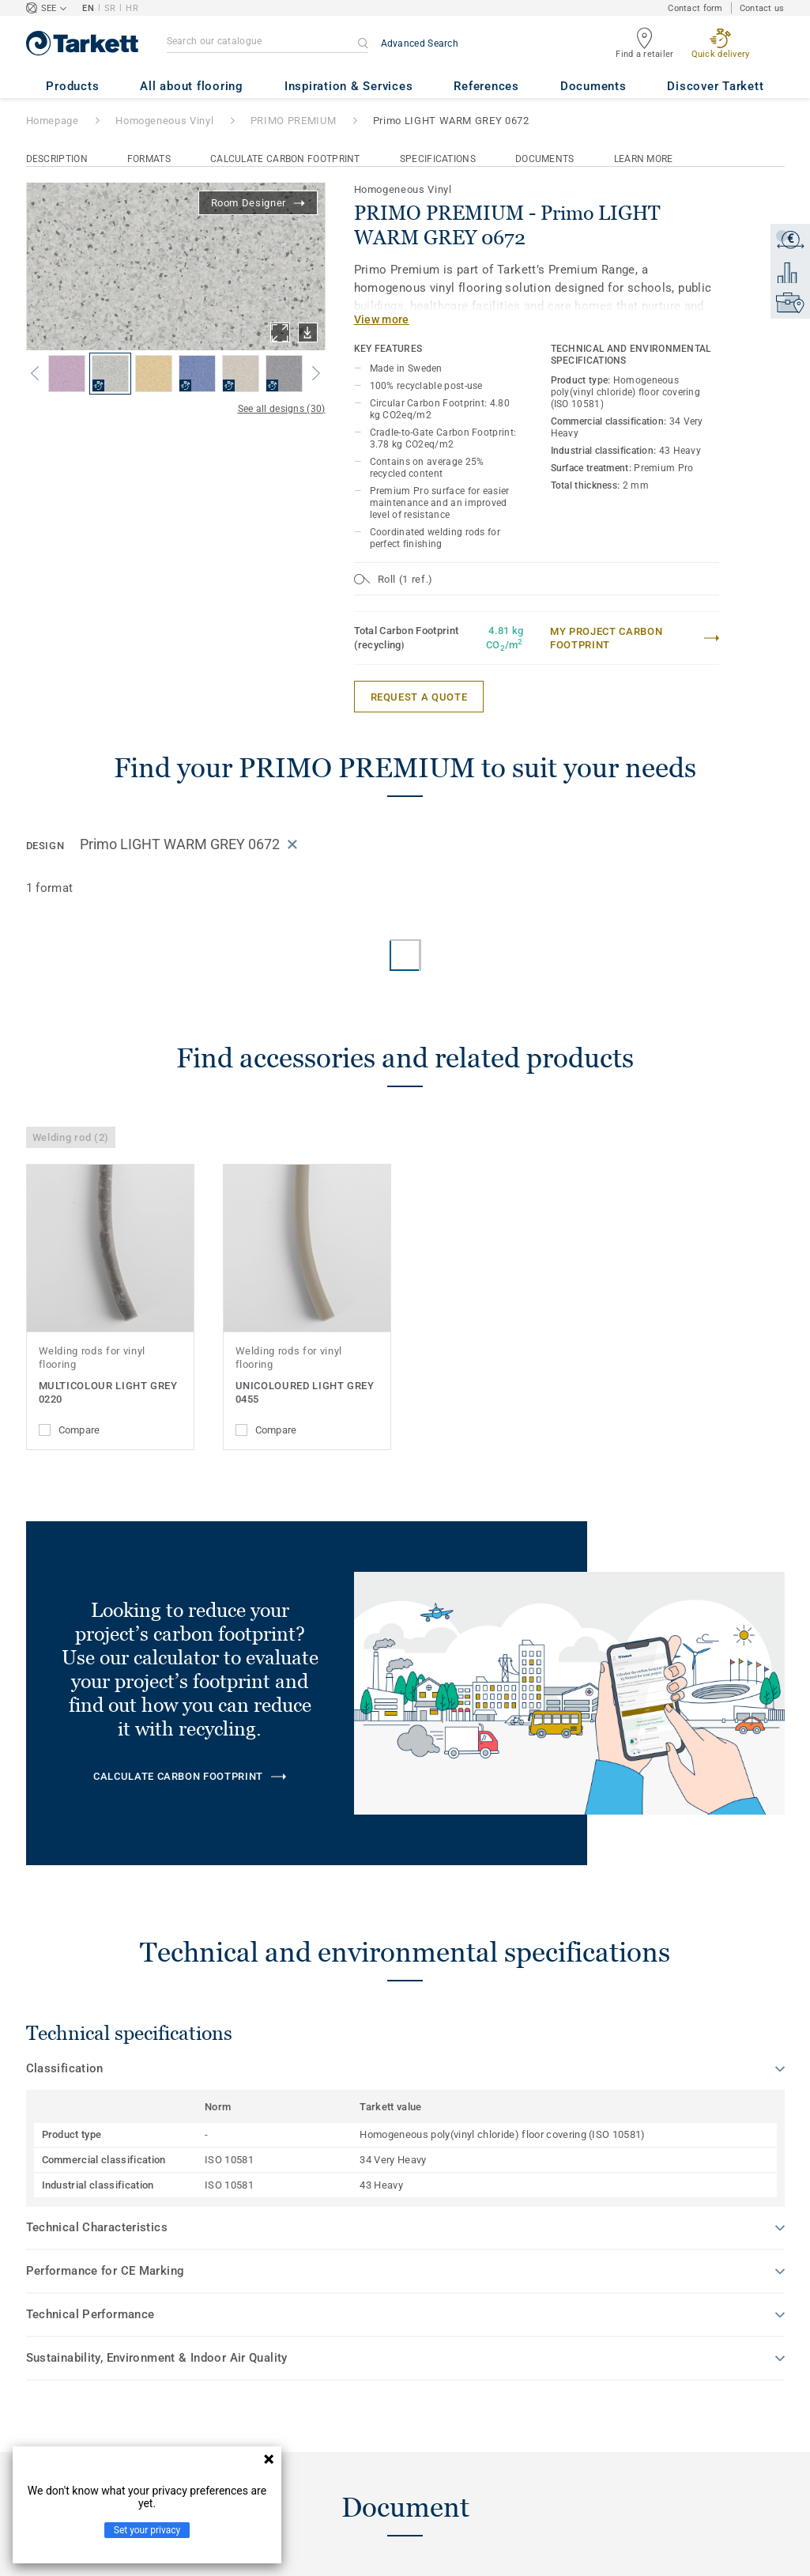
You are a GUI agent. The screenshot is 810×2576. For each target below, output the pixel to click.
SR (110, 8)
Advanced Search (420, 43)
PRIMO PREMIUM (293, 121)
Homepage (52, 121)
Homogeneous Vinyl (164, 121)
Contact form (695, 8)
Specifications (438, 158)
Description (57, 158)
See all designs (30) (282, 408)
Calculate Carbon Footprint (285, 158)
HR (132, 8)
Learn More (643, 158)
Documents (545, 158)
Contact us (762, 8)
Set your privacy (147, 2530)
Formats (149, 158)
